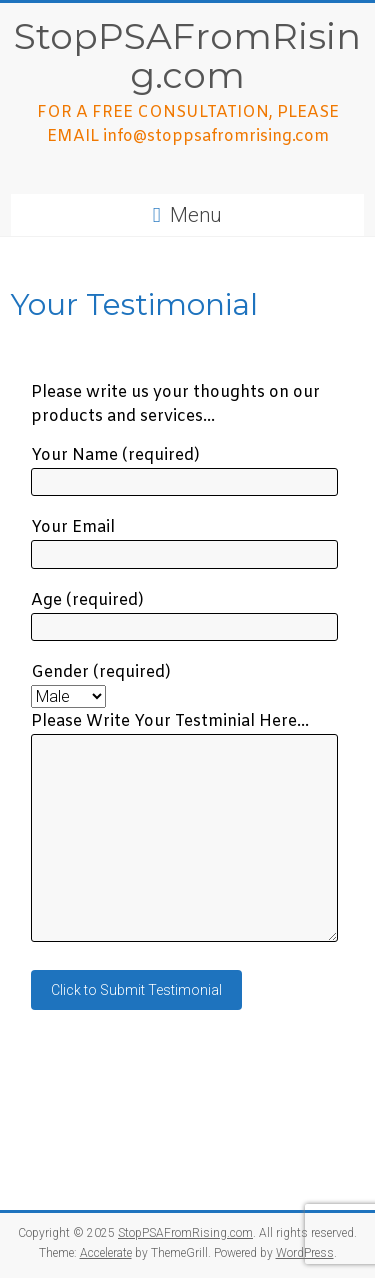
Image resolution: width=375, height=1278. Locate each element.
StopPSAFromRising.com (187, 55)
